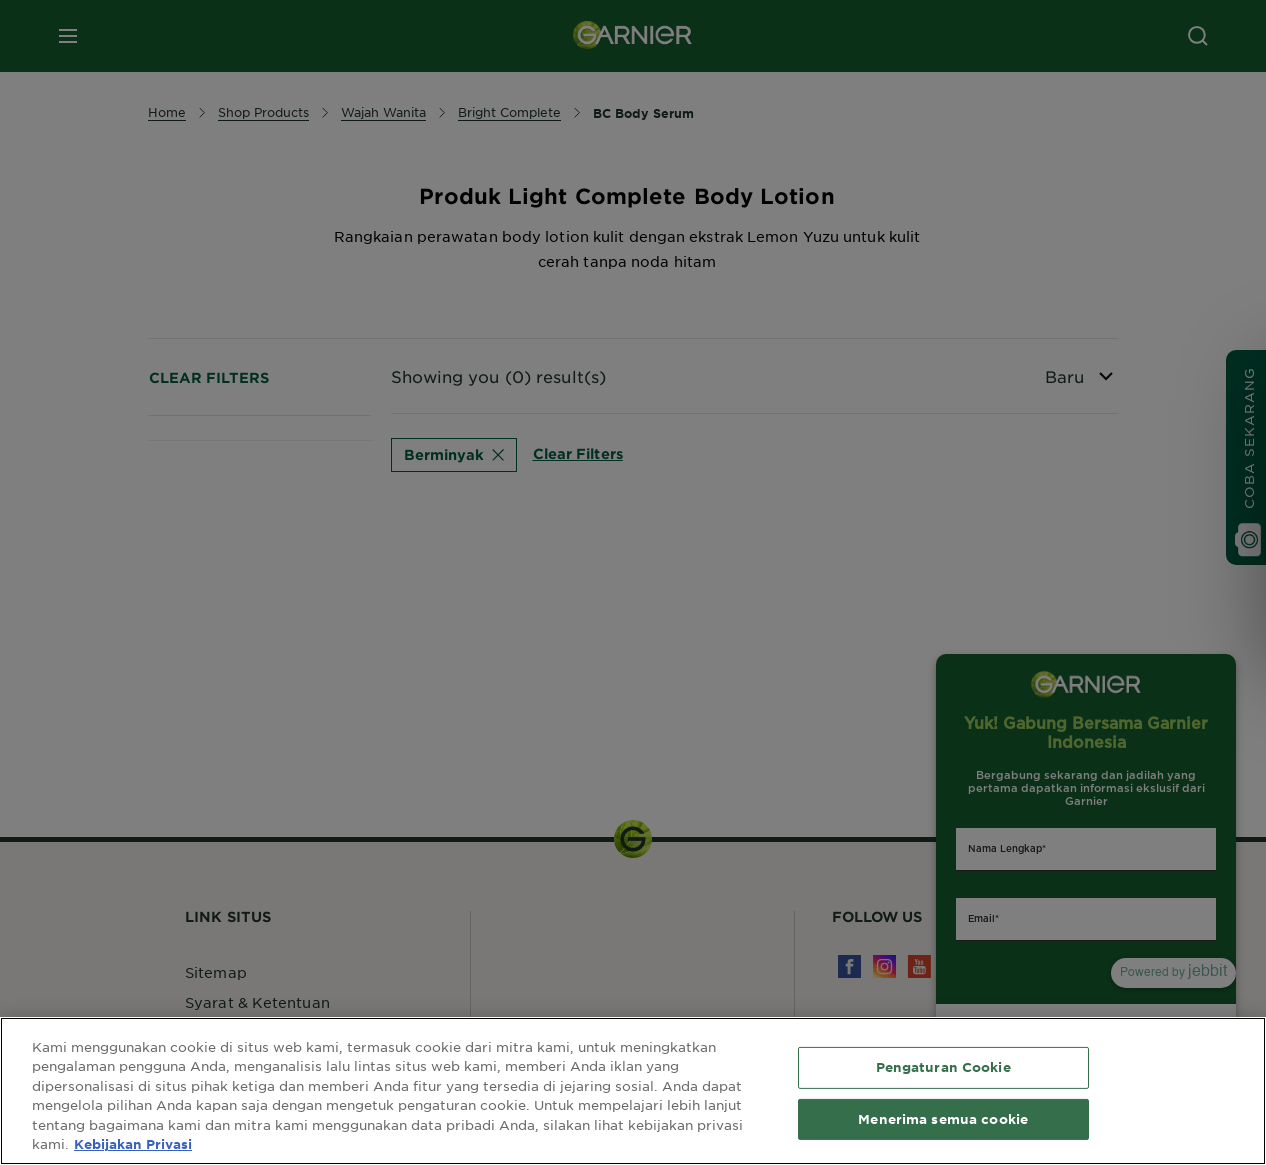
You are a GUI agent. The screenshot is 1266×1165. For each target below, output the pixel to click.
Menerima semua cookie (943, 1118)
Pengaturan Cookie (943, 1067)
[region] (633, 1091)
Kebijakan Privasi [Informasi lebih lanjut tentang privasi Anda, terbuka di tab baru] (133, 1144)
